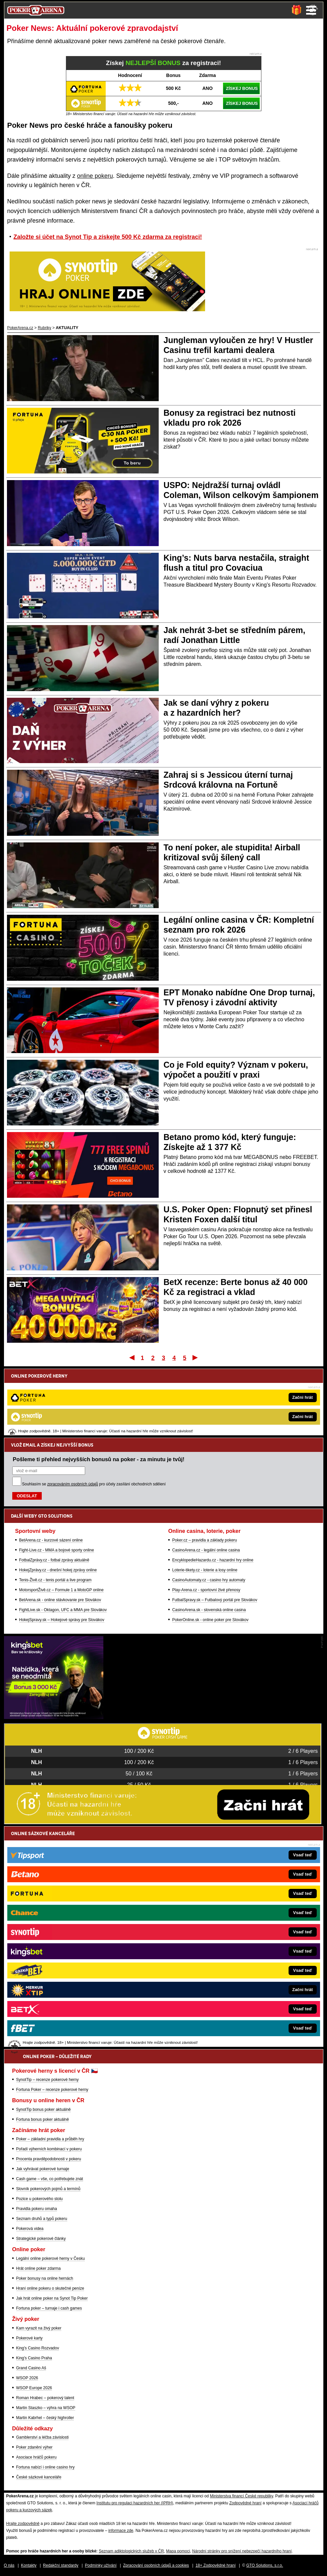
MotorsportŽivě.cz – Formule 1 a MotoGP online (61, 1521)
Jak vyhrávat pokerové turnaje (42, 2169)
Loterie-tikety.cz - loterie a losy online (205, 1501)
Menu (311, 10)
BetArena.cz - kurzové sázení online (51, 1471)
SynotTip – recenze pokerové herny (47, 2079)
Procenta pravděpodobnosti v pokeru (48, 2159)
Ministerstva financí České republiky (241, 2496)
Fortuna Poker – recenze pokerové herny (52, 2089)
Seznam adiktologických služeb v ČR (131, 2551)
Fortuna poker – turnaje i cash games (49, 2308)
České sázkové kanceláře (39, 2477)
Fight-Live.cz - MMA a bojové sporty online (56, 1481)
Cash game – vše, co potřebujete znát (49, 2179)
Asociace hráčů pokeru (36, 2457)
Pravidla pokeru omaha (36, 2208)
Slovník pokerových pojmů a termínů (48, 2188)
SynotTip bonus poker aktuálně (43, 2109)
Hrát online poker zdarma (38, 2268)
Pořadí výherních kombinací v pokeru (49, 2149)
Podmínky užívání (100, 2565)
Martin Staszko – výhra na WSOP (46, 2407)
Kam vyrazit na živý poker (39, 2328)
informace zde (120, 2530)
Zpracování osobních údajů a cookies (156, 2565)
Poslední (195, 1357)
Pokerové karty (29, 2338)
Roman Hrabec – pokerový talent (45, 2398)
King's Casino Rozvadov (37, 2348)
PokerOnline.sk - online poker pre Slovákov (210, 1550)
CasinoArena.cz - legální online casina (206, 1481)
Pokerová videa (30, 2228)
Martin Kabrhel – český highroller (45, 2417)
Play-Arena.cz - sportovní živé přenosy (206, 1521)
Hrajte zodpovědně (23, 2523)
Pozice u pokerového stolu (39, 2198)
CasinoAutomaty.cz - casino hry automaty (208, 1511)
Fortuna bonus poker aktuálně (42, 2119)
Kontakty (28, 2565)
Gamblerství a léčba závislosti (42, 2437)
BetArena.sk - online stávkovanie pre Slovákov (60, 1531)
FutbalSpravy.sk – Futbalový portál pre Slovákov (214, 1531)
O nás (9, 2565)
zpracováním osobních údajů (72, 1415)
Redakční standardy (61, 2565)
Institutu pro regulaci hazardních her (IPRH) (134, 2503)
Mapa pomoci (178, 2551)
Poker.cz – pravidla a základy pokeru (204, 1471)
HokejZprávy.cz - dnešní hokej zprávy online (58, 1501)
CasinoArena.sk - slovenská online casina (209, 1540)
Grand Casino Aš (31, 2368)
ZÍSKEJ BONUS (242, 88)
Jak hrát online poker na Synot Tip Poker (52, 2298)
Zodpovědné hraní (245, 2503)
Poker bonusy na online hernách (44, 2278)
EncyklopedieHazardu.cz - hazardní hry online (212, 1491)
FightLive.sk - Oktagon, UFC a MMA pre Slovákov (63, 1540)
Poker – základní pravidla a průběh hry (50, 2139)
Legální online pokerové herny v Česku (50, 2258)
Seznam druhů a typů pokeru (41, 2218)
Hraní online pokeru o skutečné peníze (50, 2288)
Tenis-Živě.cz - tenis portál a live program (55, 1511)
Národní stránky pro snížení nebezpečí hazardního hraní (242, 2551)
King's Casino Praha (34, 2358)
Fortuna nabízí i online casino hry (45, 2467)
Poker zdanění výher (34, 2447)
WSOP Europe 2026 (34, 2388)
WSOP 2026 (27, 2378)
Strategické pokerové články (41, 2238)
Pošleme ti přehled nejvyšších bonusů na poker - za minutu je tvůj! (99, 1390)
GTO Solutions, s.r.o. (264, 2565)
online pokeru (95, 176)
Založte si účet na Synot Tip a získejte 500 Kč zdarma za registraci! (108, 237)
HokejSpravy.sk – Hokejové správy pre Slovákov (61, 1550)
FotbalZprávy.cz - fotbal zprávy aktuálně (54, 1491)
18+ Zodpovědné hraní (215, 2565)
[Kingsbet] (53, 1717)
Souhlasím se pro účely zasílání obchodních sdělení (94, 1415)
